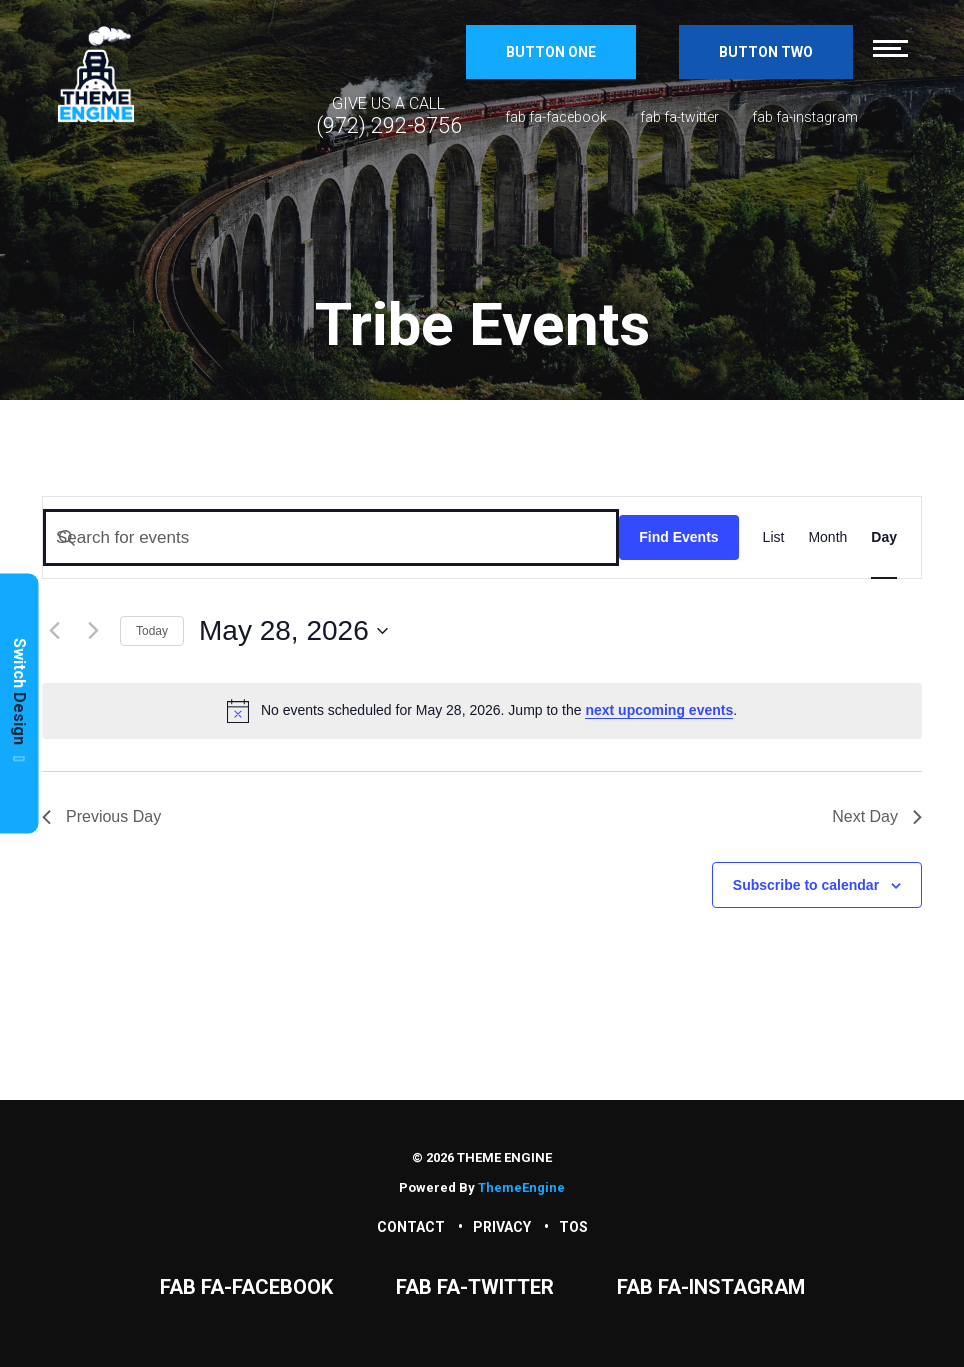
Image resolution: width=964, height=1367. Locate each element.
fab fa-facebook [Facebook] (556, 117)
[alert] (482, 711)
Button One (551, 52)
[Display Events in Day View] (884, 537)
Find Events (678, 537)
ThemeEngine (521, 1187)
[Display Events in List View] (774, 537)
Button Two (766, 52)
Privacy (502, 1227)
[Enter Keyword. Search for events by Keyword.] (331, 537)
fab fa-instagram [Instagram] (805, 117)
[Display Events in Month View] (827, 537)
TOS (573, 1227)
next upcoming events (659, 710)
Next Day (877, 816)
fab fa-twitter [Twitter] (679, 117)
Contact (411, 1227)
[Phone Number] (389, 116)
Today (152, 631)
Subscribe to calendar (806, 885)
